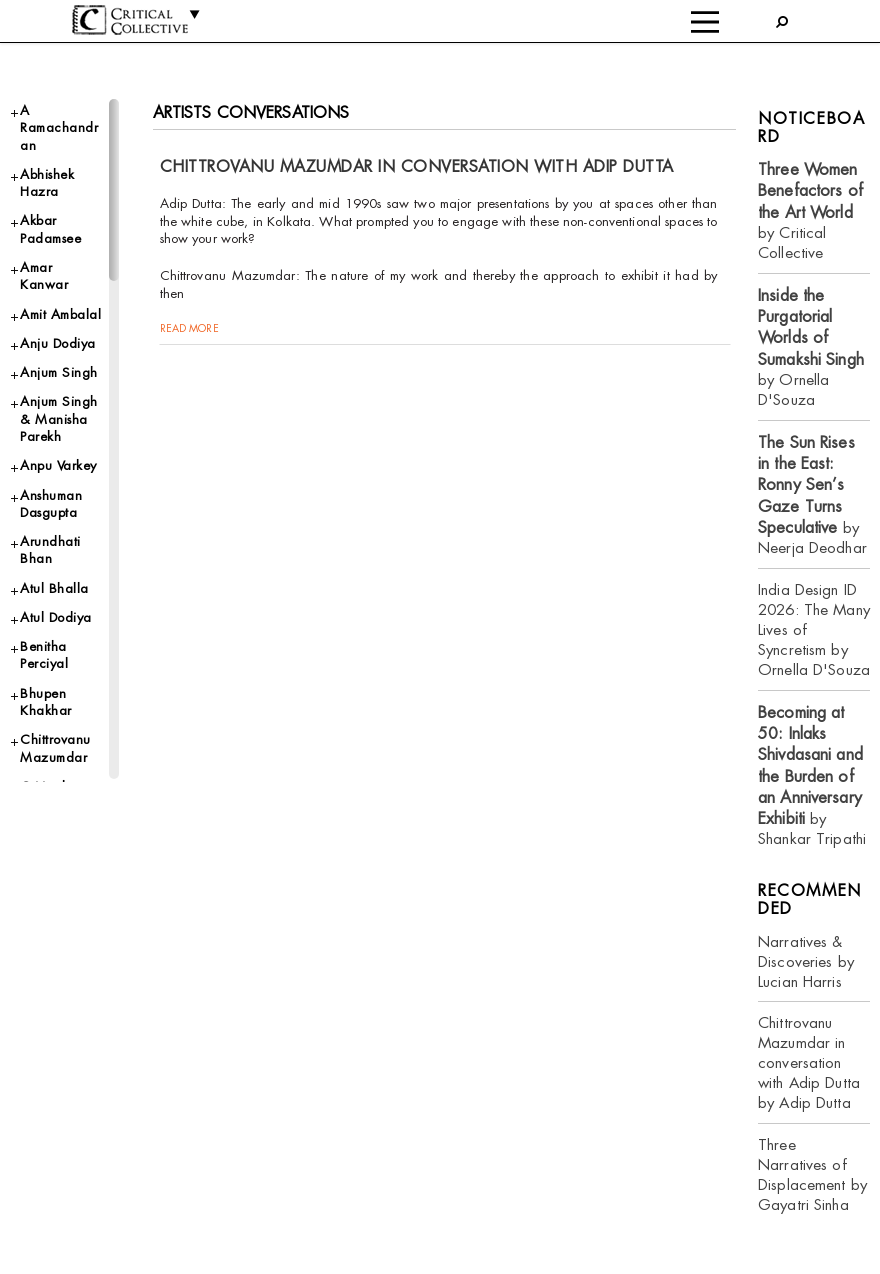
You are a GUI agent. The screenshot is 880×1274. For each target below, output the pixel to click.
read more (189, 328)
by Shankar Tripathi (812, 776)
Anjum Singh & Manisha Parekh (59, 419)
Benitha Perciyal (44, 655)
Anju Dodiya (58, 343)
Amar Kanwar (44, 276)
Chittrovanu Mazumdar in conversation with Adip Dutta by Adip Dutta (809, 1062)
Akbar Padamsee (50, 229)
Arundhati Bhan (50, 550)
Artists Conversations (251, 112)
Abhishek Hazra (47, 183)
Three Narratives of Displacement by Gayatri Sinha (812, 1174)
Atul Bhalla (54, 588)
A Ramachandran (59, 128)
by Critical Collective (810, 211)
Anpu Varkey (58, 465)
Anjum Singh (59, 372)
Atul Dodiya (56, 617)
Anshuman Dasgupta (51, 504)
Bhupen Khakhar (46, 702)
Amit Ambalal (60, 314)
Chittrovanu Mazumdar (55, 748)
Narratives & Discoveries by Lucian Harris (806, 961)
